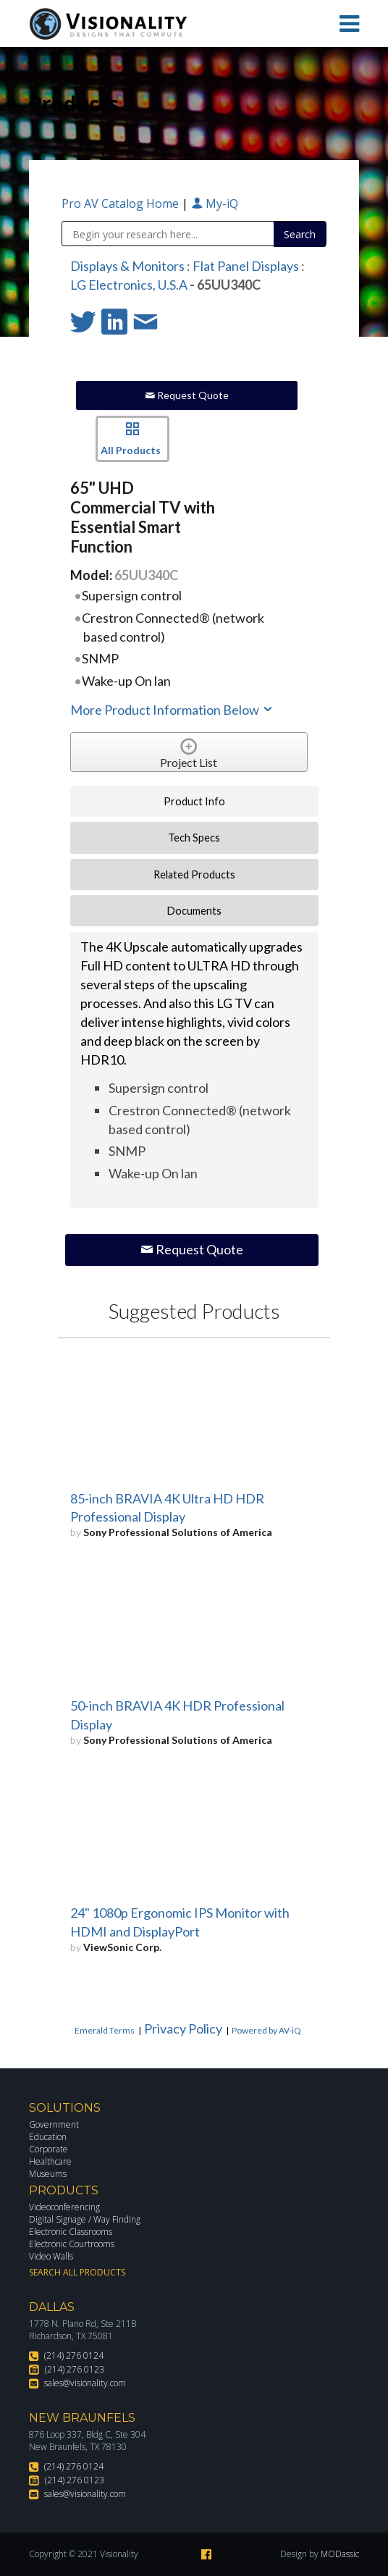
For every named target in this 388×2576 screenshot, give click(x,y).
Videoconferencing (64, 2207)
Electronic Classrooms (70, 2231)
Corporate (48, 2149)
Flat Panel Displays (246, 266)
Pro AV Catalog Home (122, 203)
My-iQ (214, 203)
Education (48, 2137)
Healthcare (50, 2161)
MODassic (340, 2554)
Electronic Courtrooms (71, 2244)
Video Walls (51, 2256)
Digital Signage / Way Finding (84, 2219)
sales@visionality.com (85, 2383)
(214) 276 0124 (74, 2355)
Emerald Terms (105, 2030)
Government (54, 2124)
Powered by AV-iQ (266, 2030)
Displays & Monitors (127, 266)
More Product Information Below (172, 710)
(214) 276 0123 (74, 2369)
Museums (48, 2174)
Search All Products (77, 2272)
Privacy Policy (183, 2028)
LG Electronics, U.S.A (128, 285)
